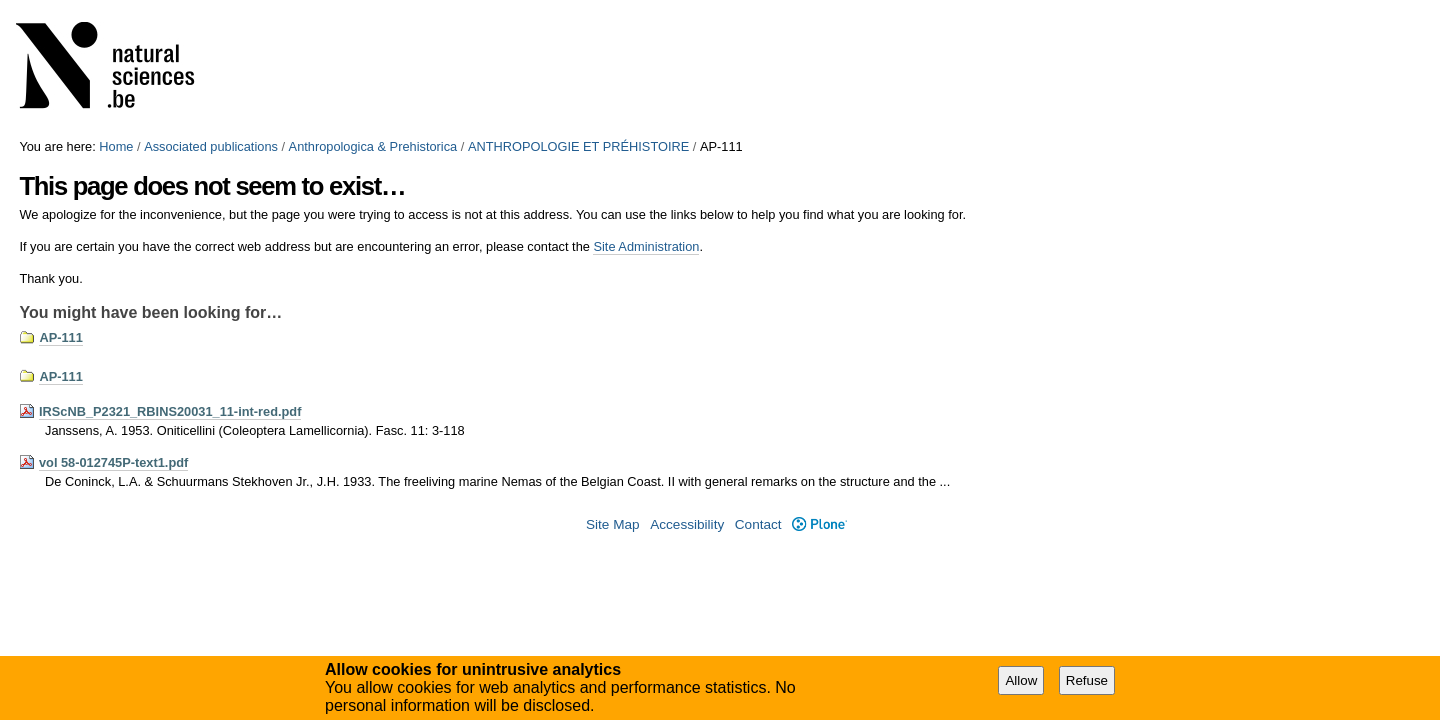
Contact (758, 524)
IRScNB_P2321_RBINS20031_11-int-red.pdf (170, 411)
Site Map (613, 524)
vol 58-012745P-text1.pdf (113, 462)
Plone (819, 524)
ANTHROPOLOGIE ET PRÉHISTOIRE (578, 146)
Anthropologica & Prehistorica (373, 146)
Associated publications (211, 146)
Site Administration (646, 246)
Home (116, 146)
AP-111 (60, 337)
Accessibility (687, 524)
